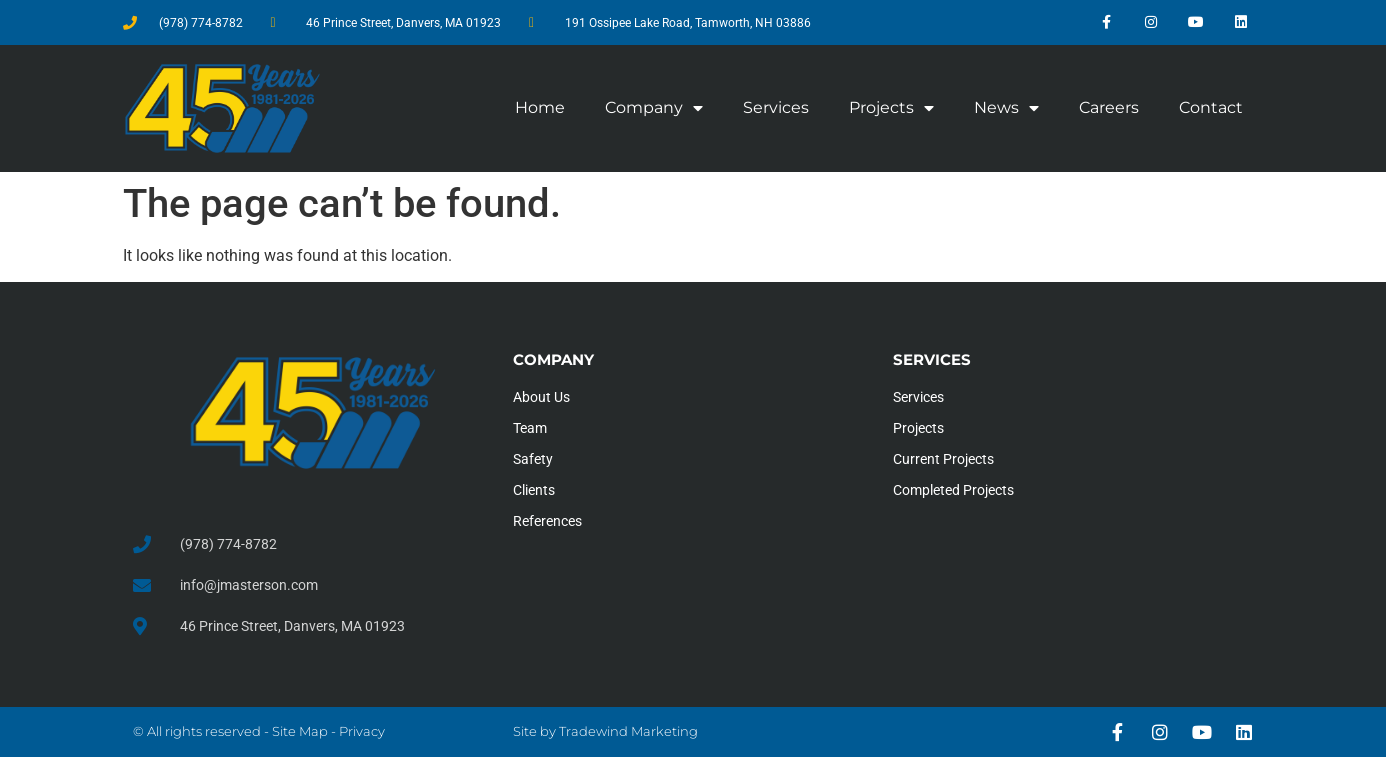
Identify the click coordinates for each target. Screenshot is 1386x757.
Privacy (362, 731)
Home (540, 107)
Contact (1211, 107)
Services (776, 107)
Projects (891, 108)
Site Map (300, 731)
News (1006, 108)
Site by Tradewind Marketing (605, 731)
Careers (1109, 107)
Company (654, 108)
